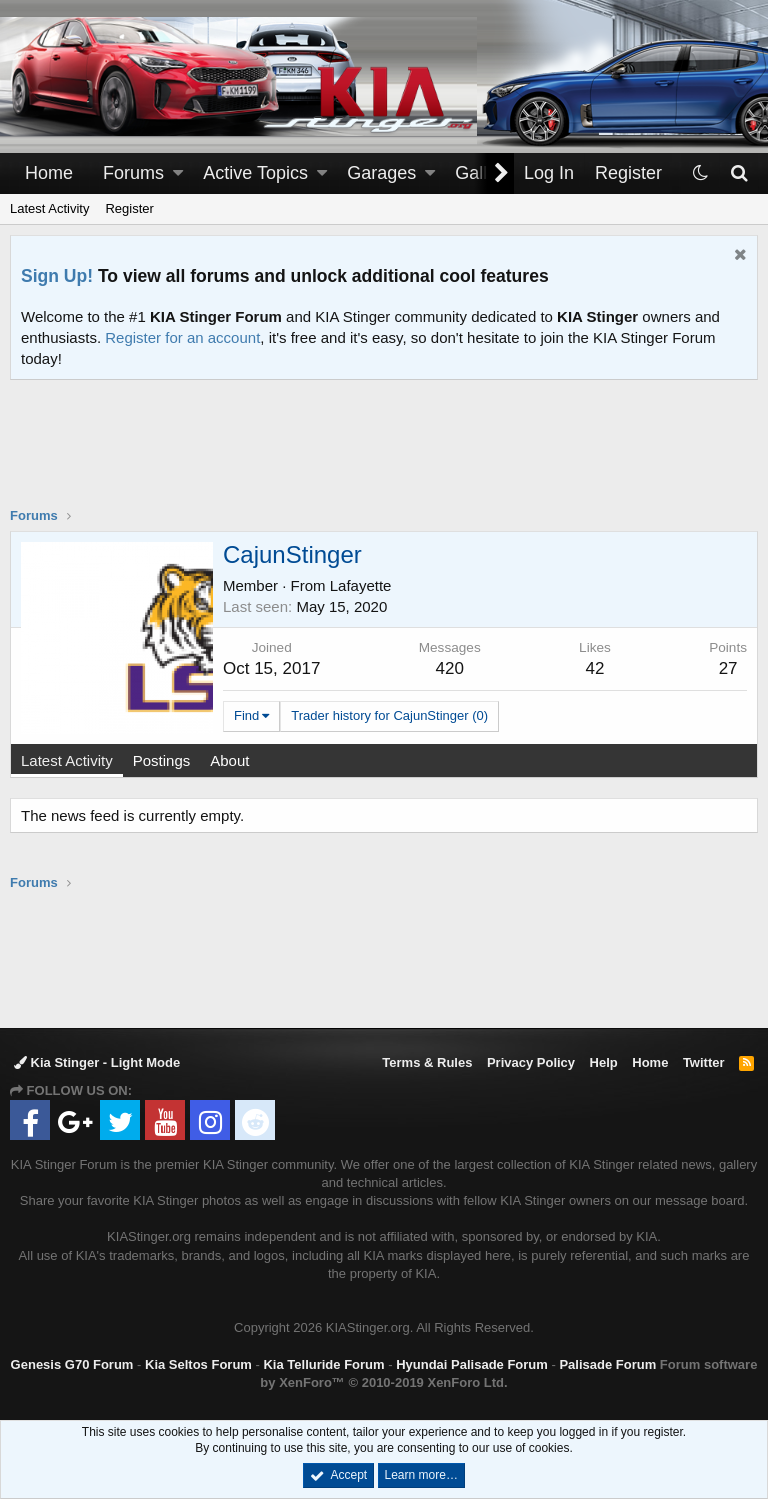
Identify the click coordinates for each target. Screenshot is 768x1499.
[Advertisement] (384, 456)
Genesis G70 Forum (72, 1364)
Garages (381, 173)
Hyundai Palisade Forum (472, 1364)
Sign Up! (57, 276)
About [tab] (229, 760)
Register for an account (182, 337)
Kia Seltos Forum (198, 1364)
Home (49, 173)
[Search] (738, 173)
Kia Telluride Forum (323, 1364)
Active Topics (255, 173)
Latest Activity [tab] (67, 760)
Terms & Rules (427, 1062)
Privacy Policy (531, 1062)
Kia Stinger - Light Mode (97, 1062)
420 (450, 668)
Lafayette (361, 585)
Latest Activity (49, 208)
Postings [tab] (162, 760)
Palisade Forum (607, 1364)
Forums (133, 173)
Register (129, 208)
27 (728, 668)
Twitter (704, 1062)
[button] (178, 173)
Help (604, 1062)
